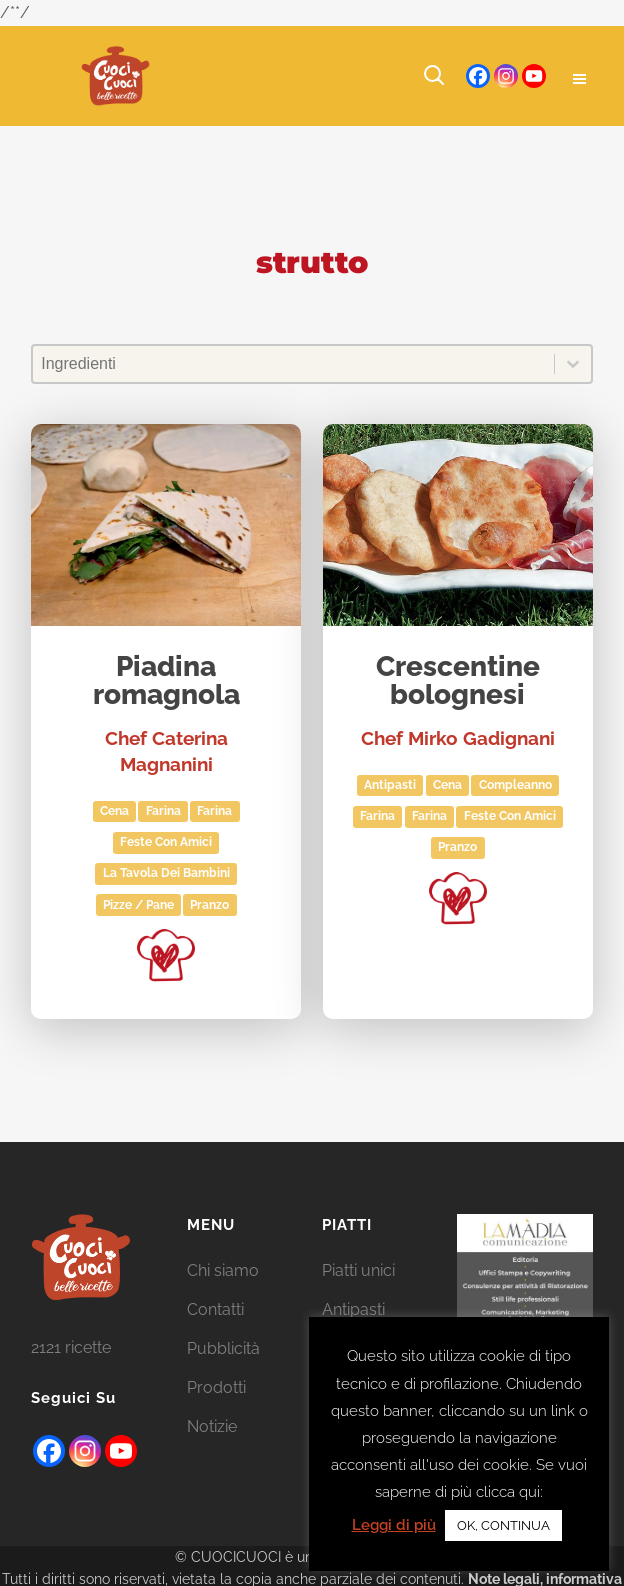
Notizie (212, 1426)
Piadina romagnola (166, 681)
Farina (163, 811)
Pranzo (209, 905)
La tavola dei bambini (166, 873)
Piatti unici (358, 1270)
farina (214, 811)
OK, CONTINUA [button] (503, 1525)
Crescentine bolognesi (458, 681)
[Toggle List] (573, 364)
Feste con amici (166, 842)
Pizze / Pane (138, 905)
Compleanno (515, 785)
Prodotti (216, 1387)
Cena (114, 811)
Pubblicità (223, 1348)
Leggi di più (394, 1525)
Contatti (215, 1309)
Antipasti (390, 785)
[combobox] (293, 364)
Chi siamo (223, 1270)
